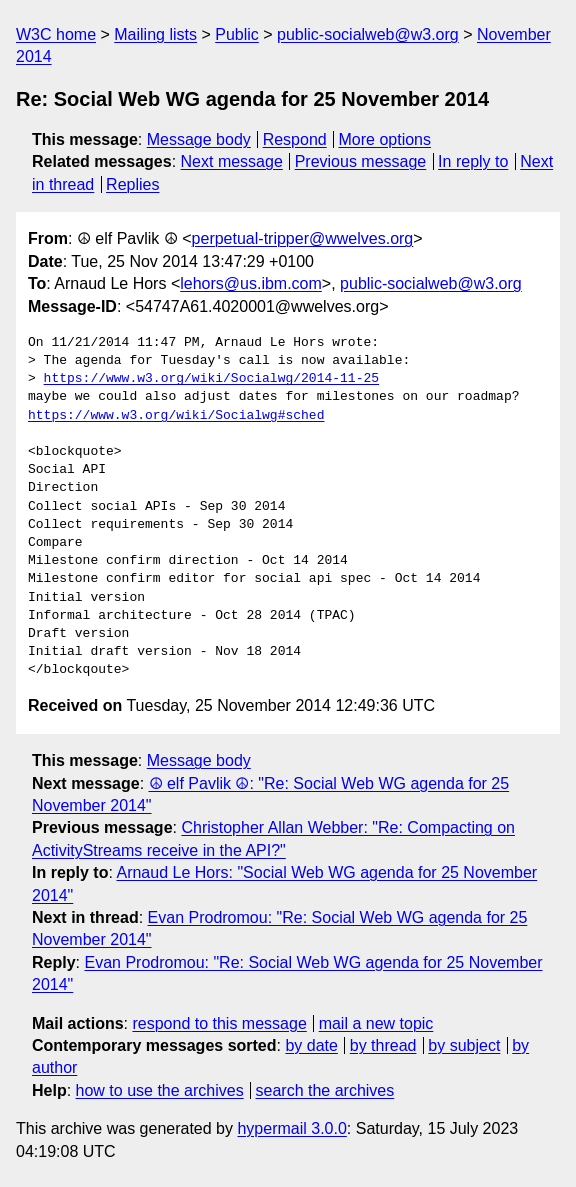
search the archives (325, 1090)
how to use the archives (160, 1090)
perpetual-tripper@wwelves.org (303, 238)
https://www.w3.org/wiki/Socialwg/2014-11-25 (211, 379)
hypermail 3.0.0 (291, 1128)
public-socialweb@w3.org (368, 34)
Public (237, 34)
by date (311, 1045)
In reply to (473, 161)
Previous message (361, 161)
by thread (383, 1045)
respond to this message (219, 1023)
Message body (199, 139)
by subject (464, 1045)
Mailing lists (155, 34)
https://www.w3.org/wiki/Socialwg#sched (176, 416)
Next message (232, 161)
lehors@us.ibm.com (251, 283)
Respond (295, 139)
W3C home (56, 34)
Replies (132, 184)
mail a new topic (376, 1023)
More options (385, 139)
